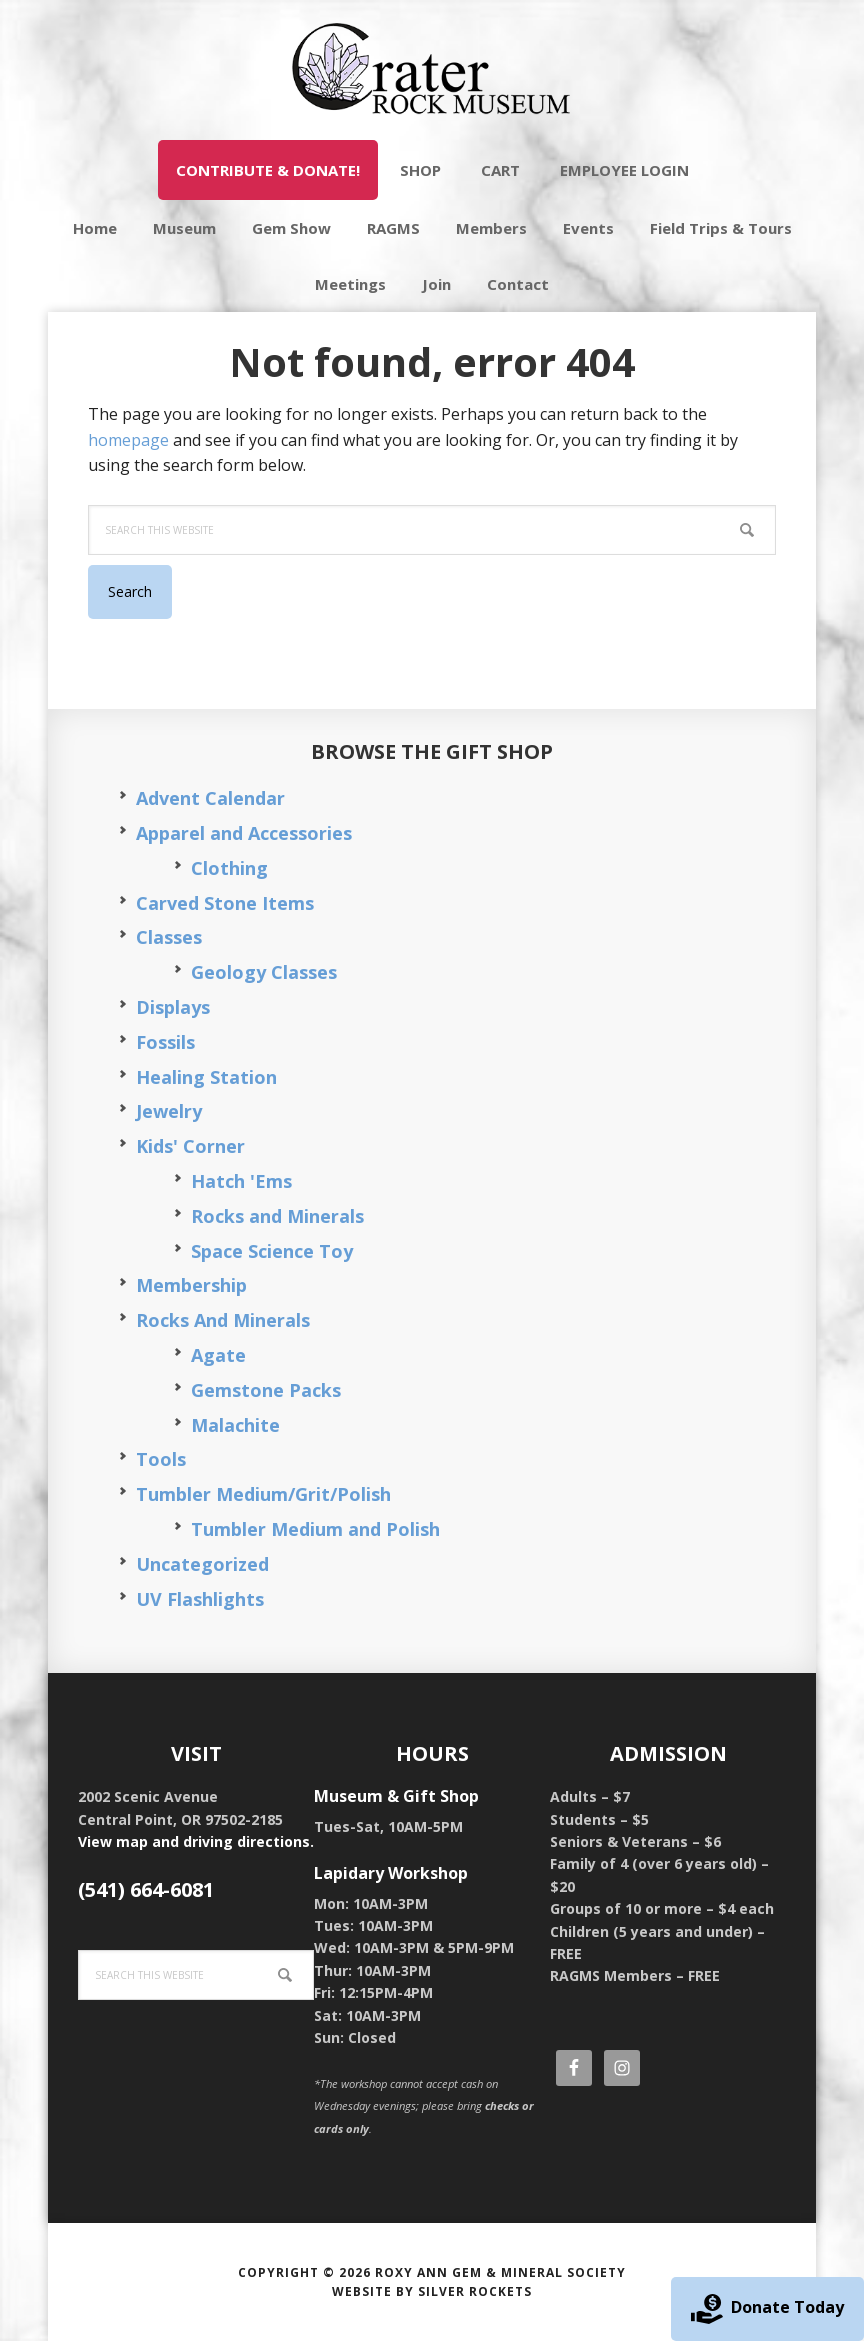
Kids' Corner (190, 1146)
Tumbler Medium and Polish (315, 1529)
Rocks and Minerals (277, 1216)
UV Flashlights (200, 1599)
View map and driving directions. (196, 1841)
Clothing (229, 868)
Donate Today (767, 2309)
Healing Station (206, 1077)
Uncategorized (202, 1564)
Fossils (165, 1042)
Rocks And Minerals (223, 1320)
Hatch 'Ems (241, 1181)
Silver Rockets (475, 2291)
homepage (128, 440)
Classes (169, 937)
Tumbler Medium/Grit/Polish (263, 1494)
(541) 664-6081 (146, 1889)
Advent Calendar (210, 798)
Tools (161, 1459)
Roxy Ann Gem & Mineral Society (500, 2272)
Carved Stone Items (225, 903)
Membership (191, 1285)
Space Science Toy (272, 1251)
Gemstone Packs (266, 1390)
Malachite (235, 1425)
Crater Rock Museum (432, 70)
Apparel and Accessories (244, 833)
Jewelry (169, 1111)
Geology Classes (264, 972)
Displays (173, 1007)
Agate (218, 1355)
